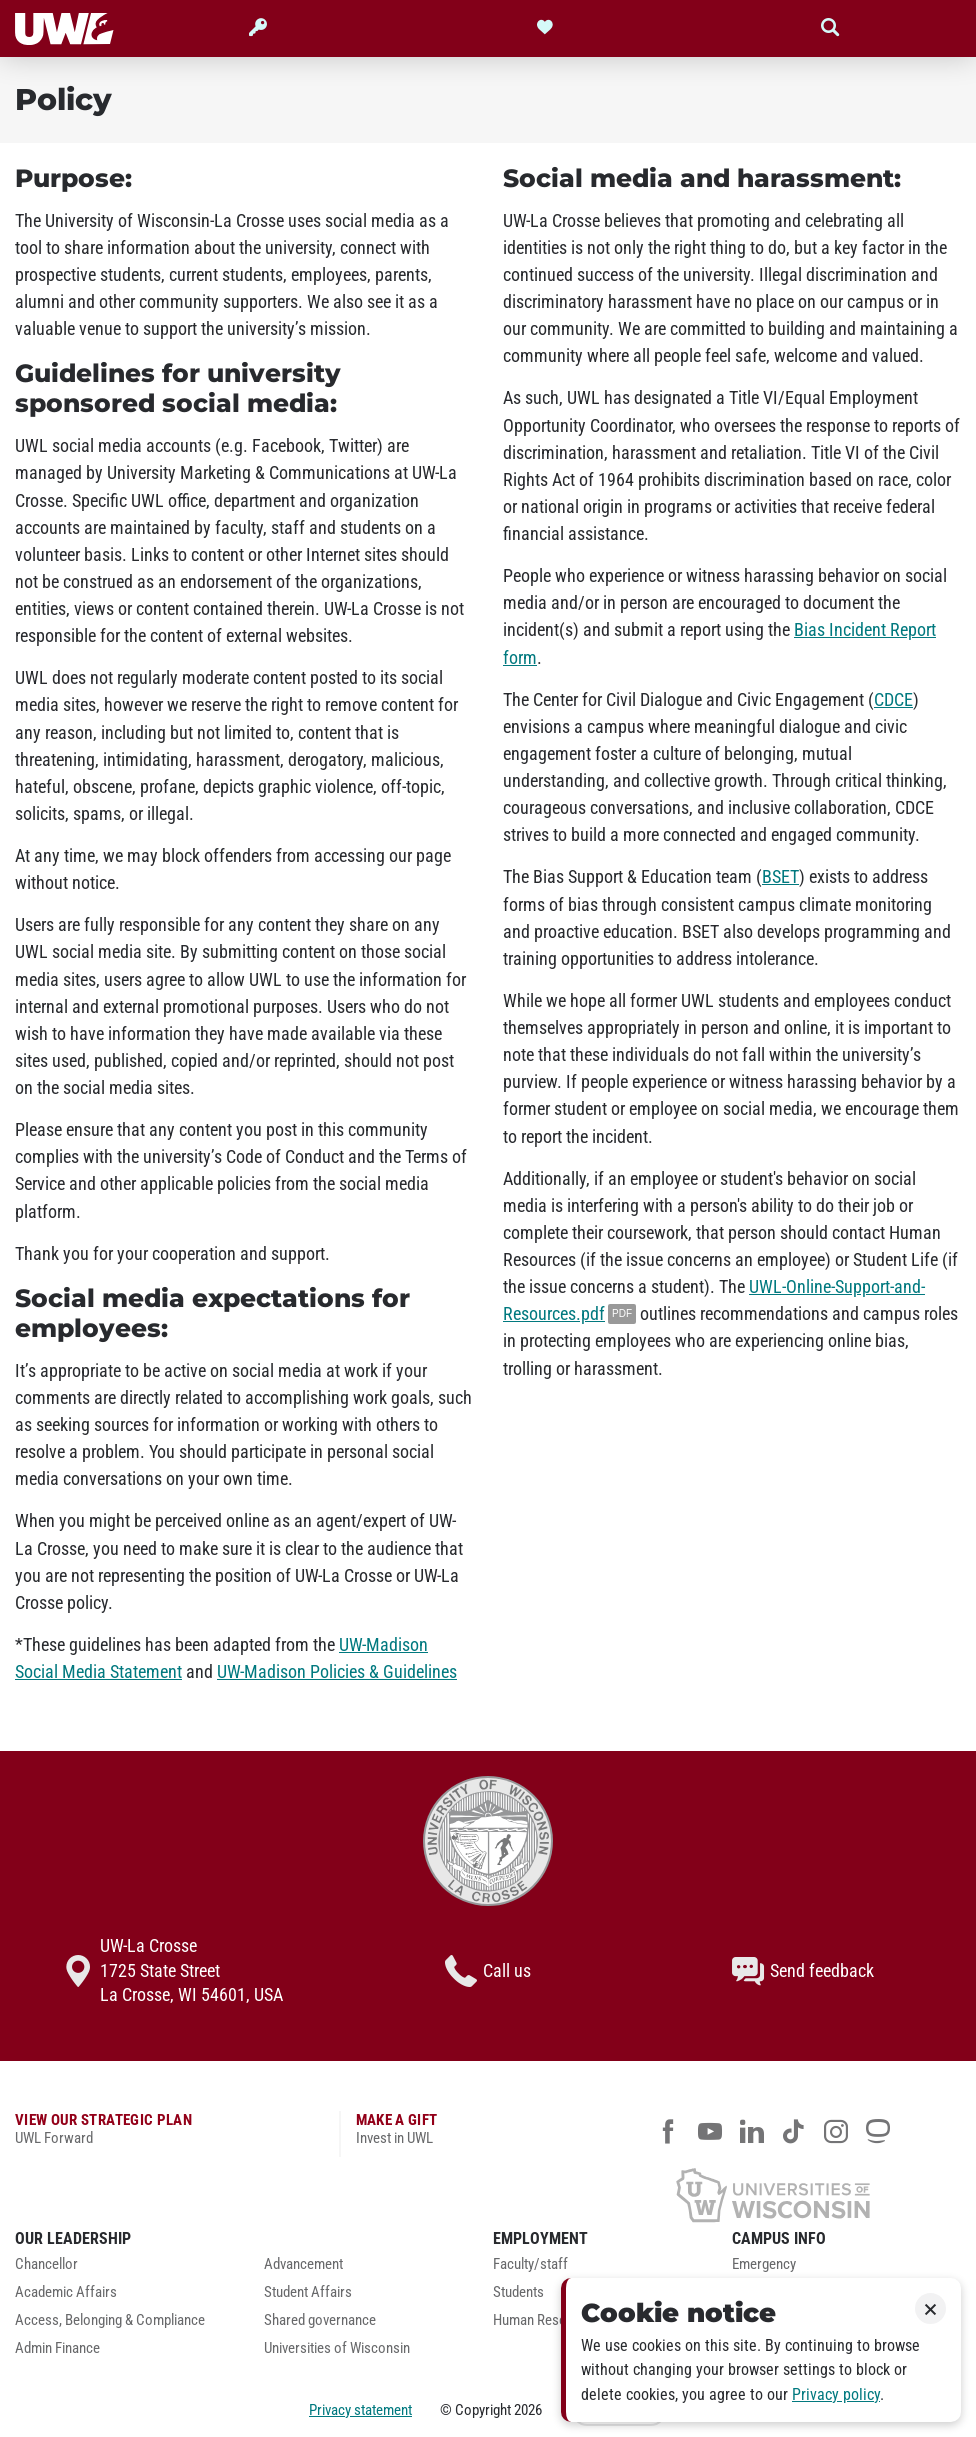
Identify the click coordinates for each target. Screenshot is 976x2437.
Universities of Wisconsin (337, 2348)
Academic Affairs (66, 2292)
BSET (780, 877)
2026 (528, 2410)
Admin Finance (57, 2348)
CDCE (893, 700)
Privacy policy (836, 2394)
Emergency (764, 2264)
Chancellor (46, 2264)
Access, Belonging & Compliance (110, 2320)
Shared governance (320, 2320)
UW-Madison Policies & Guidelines (337, 1672)
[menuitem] (124, 2270)
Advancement (303, 2264)
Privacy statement (360, 2410)
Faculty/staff (530, 2264)
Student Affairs (308, 2292)
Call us (488, 1971)
